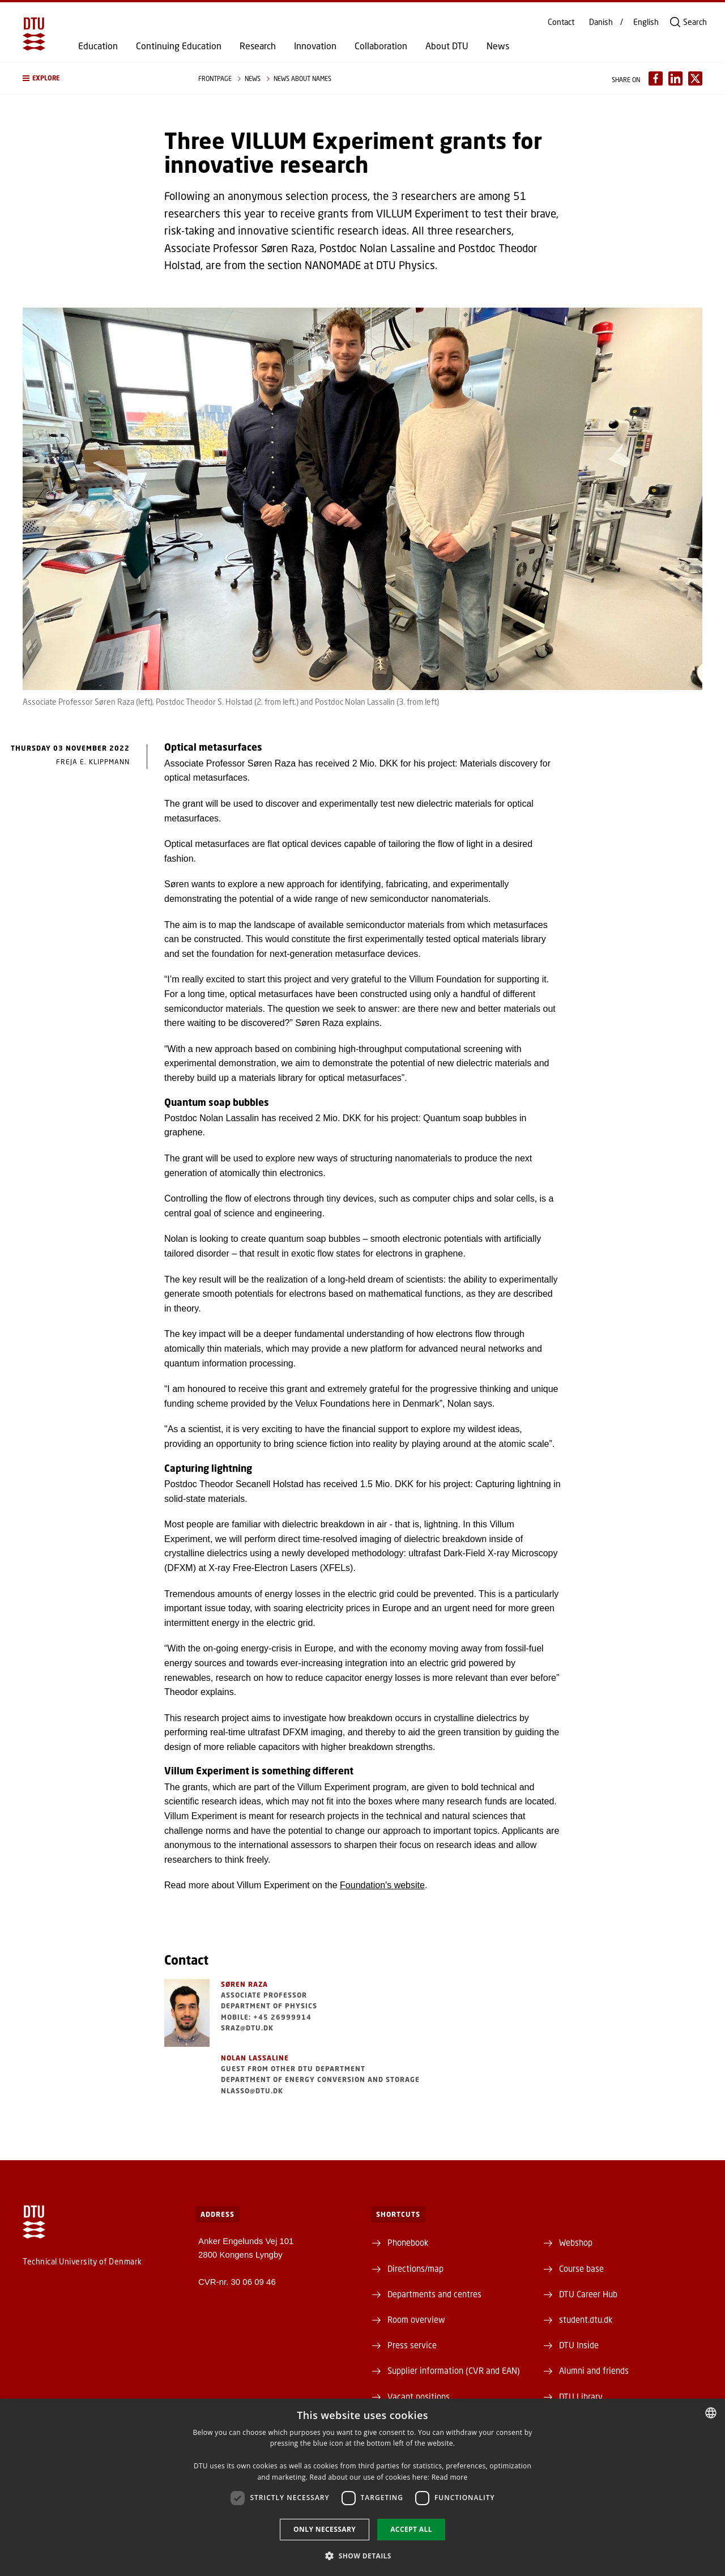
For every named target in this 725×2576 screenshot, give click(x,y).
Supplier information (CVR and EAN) (453, 2370)
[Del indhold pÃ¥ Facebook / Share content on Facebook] (656, 78)
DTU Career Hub (588, 2294)
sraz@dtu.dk (247, 2028)
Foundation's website (382, 1885)
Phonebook (407, 2242)
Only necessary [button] (324, 2529)
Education (98, 45)
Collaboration (381, 45)
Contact (561, 22)
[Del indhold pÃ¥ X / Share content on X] (695, 78)
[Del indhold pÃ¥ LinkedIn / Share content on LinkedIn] (675, 78)
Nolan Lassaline (255, 2058)
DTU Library (581, 2396)
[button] (99, 78)
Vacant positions (418, 2396)
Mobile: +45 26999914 (266, 2017)
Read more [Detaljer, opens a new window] (450, 2477)
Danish (601, 22)
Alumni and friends (594, 2370)
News (498, 45)
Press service (412, 2345)
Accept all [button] (411, 2529)
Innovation (315, 45)
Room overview (416, 2319)
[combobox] (711, 2413)
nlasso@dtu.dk (252, 2091)
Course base (581, 2268)
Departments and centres (434, 2294)
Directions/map (415, 2268)
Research (258, 45)
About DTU (446, 45)
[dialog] (362, 2487)
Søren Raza (244, 1984)
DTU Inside (579, 2345)
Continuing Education (178, 45)
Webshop (575, 2242)
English (646, 22)
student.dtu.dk (585, 2319)
